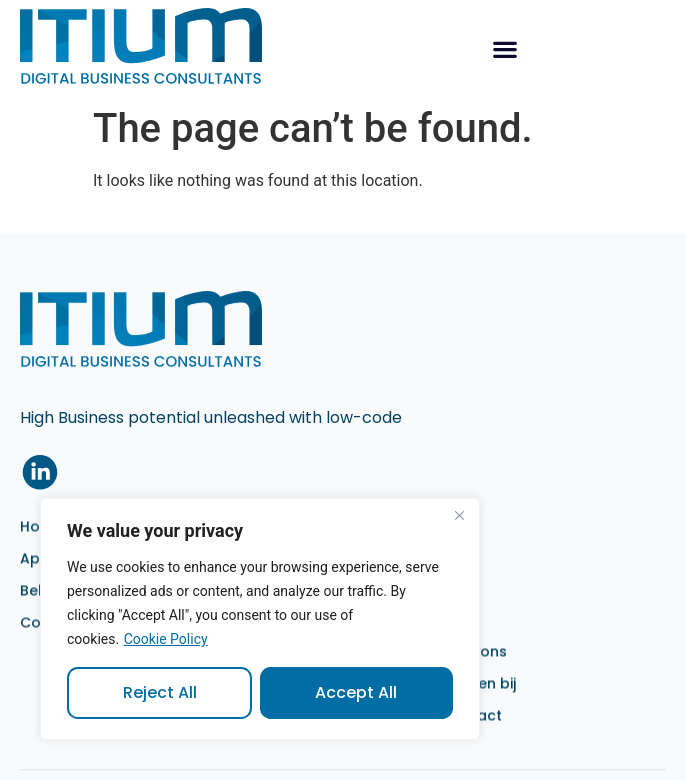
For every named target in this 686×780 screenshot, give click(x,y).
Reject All (160, 692)
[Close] (459, 515)
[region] (260, 619)
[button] (504, 48)
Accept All (357, 692)
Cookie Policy (166, 639)
